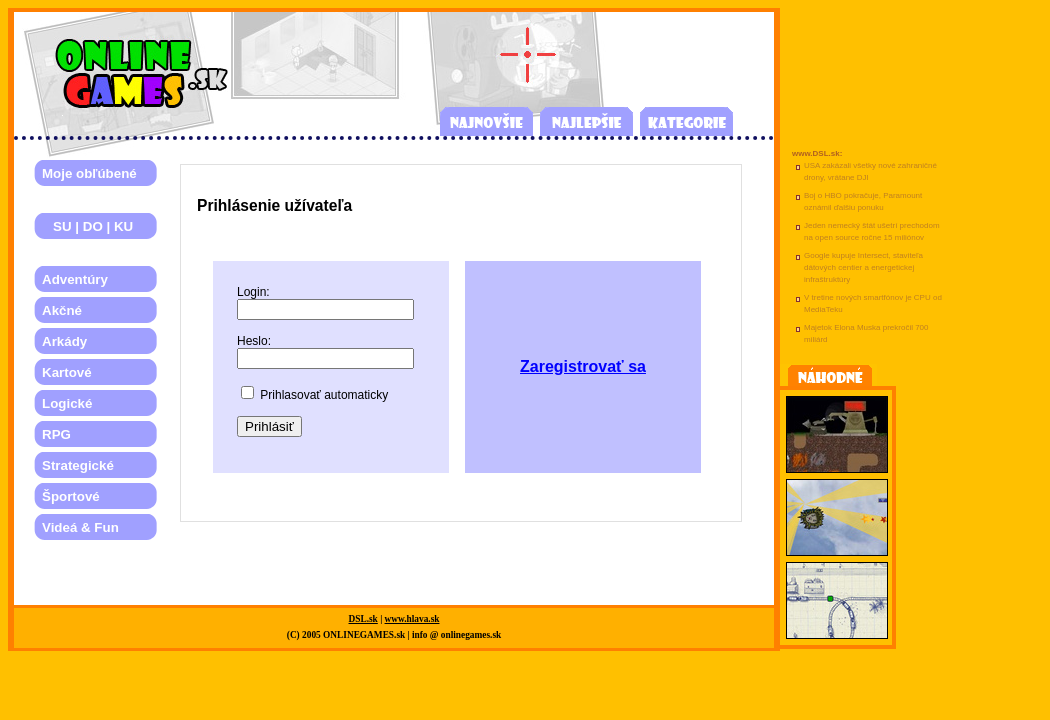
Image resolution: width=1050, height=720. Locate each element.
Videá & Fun (80, 527)
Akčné (62, 310)
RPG (56, 434)
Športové (71, 496)
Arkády (64, 341)
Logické (67, 403)
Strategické (78, 465)
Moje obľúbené (89, 173)
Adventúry (75, 279)
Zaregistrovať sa (583, 366)
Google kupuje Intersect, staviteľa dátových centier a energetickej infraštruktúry (863, 267)
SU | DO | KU (87, 226)
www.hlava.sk (412, 619)
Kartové (67, 372)
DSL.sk (363, 619)
